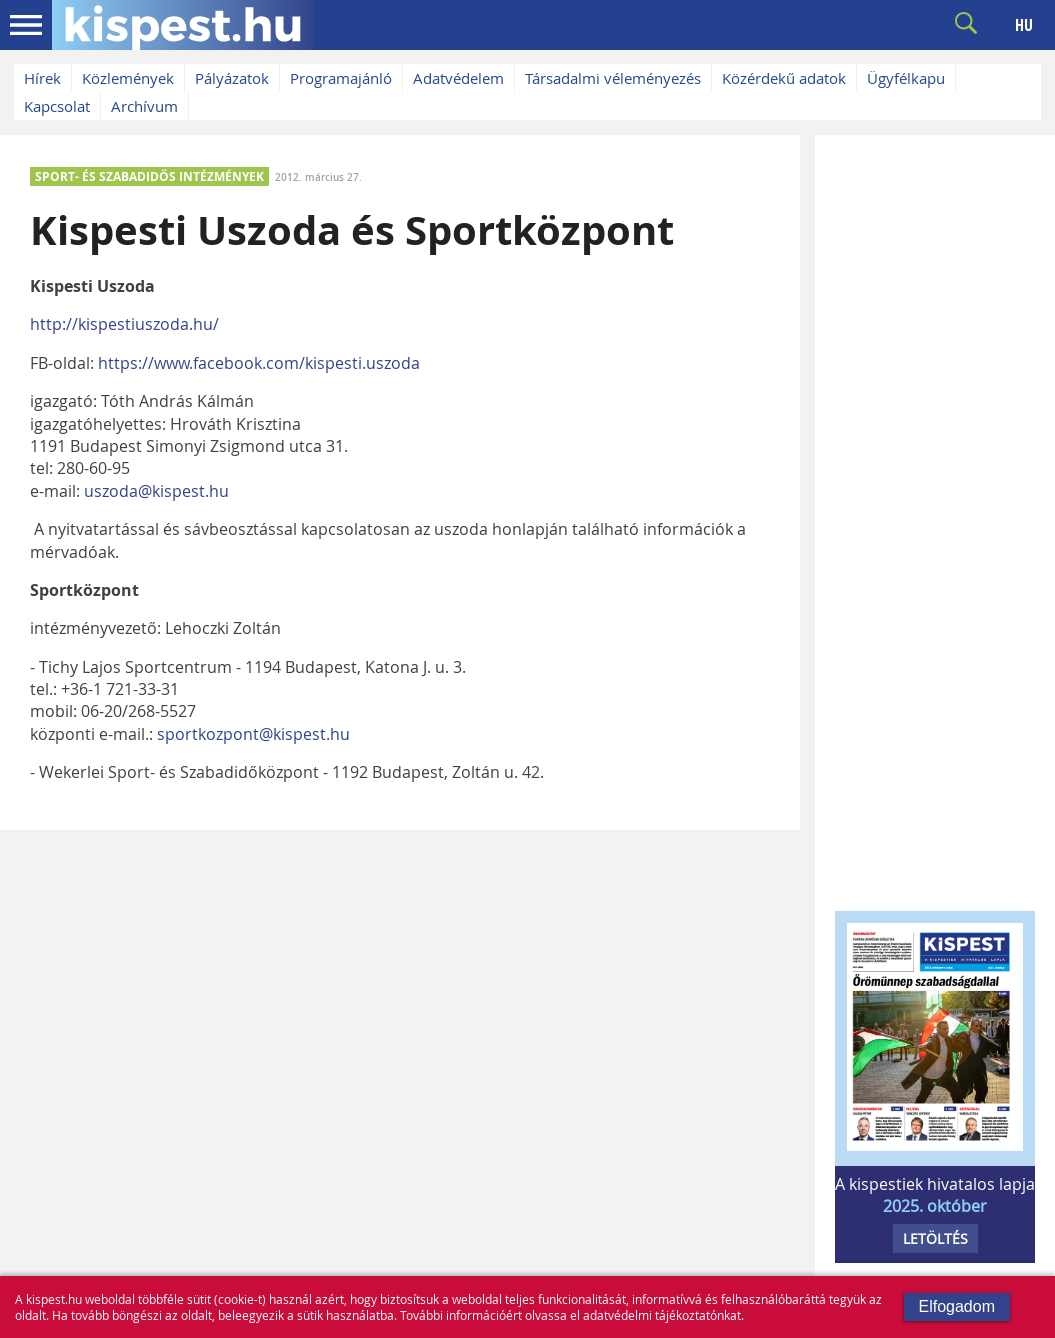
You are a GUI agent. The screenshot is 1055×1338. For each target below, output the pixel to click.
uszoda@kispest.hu (156, 491)
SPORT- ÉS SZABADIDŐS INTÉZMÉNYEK (149, 176)
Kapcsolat (57, 106)
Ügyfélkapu (906, 78)
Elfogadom (957, 1306)
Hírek (42, 78)
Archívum (144, 106)
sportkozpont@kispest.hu (253, 734)
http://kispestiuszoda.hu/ (124, 324)
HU (1024, 25)
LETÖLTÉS (935, 1238)
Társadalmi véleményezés (613, 78)
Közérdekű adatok (784, 78)
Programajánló (341, 78)
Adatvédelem (458, 78)
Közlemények (128, 78)
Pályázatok (232, 78)
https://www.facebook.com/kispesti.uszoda (259, 363)
